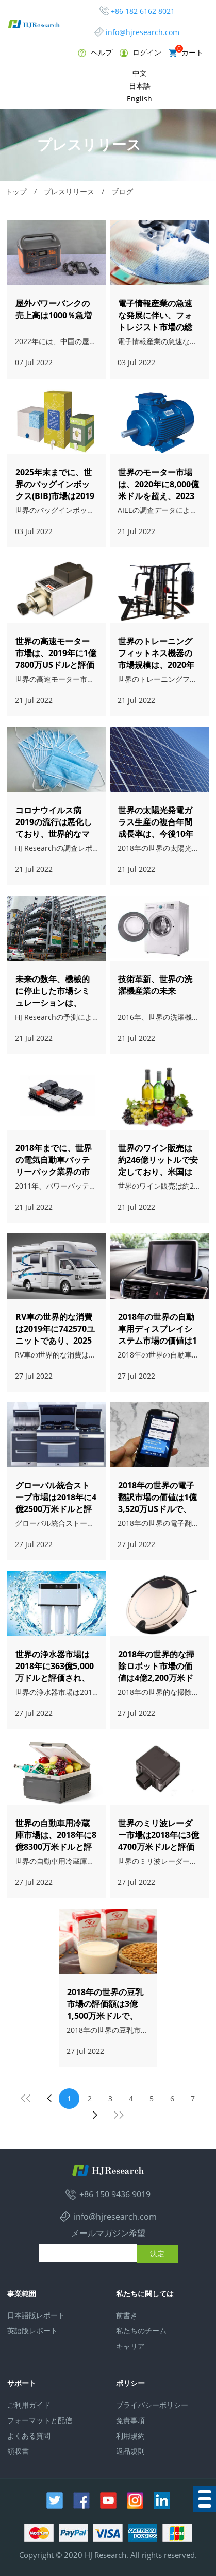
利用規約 (130, 2436)
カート (186, 52)
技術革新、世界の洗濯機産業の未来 (155, 985)
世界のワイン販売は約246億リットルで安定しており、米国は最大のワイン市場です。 (158, 1171)
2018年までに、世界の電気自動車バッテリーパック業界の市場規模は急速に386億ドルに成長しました (55, 1171)
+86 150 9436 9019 (115, 2194)
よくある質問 (29, 2436)
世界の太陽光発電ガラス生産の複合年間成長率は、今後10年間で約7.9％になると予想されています (157, 833)
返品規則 (130, 2451)
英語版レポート (32, 2330)
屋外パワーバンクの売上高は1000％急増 (53, 309)
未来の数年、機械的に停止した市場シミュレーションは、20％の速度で (52, 996)
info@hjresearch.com (142, 32)
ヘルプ (95, 52)
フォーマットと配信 (39, 2420)
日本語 (140, 86)
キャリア (130, 2346)
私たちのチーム (141, 2330)
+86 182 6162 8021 (143, 11)
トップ (16, 191)
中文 (139, 73)
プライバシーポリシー (152, 2405)
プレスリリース (69, 191)
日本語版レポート (36, 2315)
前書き (127, 2315)
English (139, 99)
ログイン (140, 52)
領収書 (18, 2451)
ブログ (122, 191)
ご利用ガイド (29, 2405)
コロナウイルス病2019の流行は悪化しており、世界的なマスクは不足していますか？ (53, 833)
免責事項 (130, 2420)
